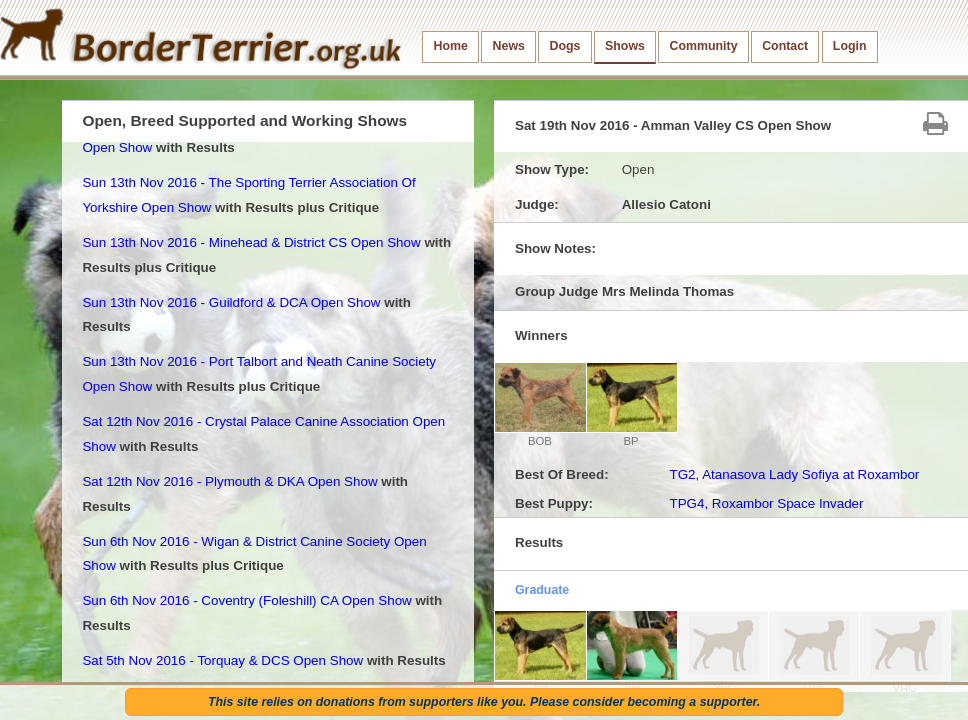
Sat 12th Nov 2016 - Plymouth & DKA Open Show (229, 481)
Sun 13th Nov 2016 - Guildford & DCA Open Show (231, 302)
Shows (625, 46)
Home (451, 46)
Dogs (565, 46)
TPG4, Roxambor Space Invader (766, 503)
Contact (785, 46)
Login (850, 46)
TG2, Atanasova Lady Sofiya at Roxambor (794, 474)
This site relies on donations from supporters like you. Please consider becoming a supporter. (484, 702)
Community (704, 46)
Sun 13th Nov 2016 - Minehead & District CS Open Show (251, 242)
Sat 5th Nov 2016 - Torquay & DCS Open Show (222, 660)
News (509, 46)
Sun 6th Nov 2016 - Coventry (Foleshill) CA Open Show (246, 600)
